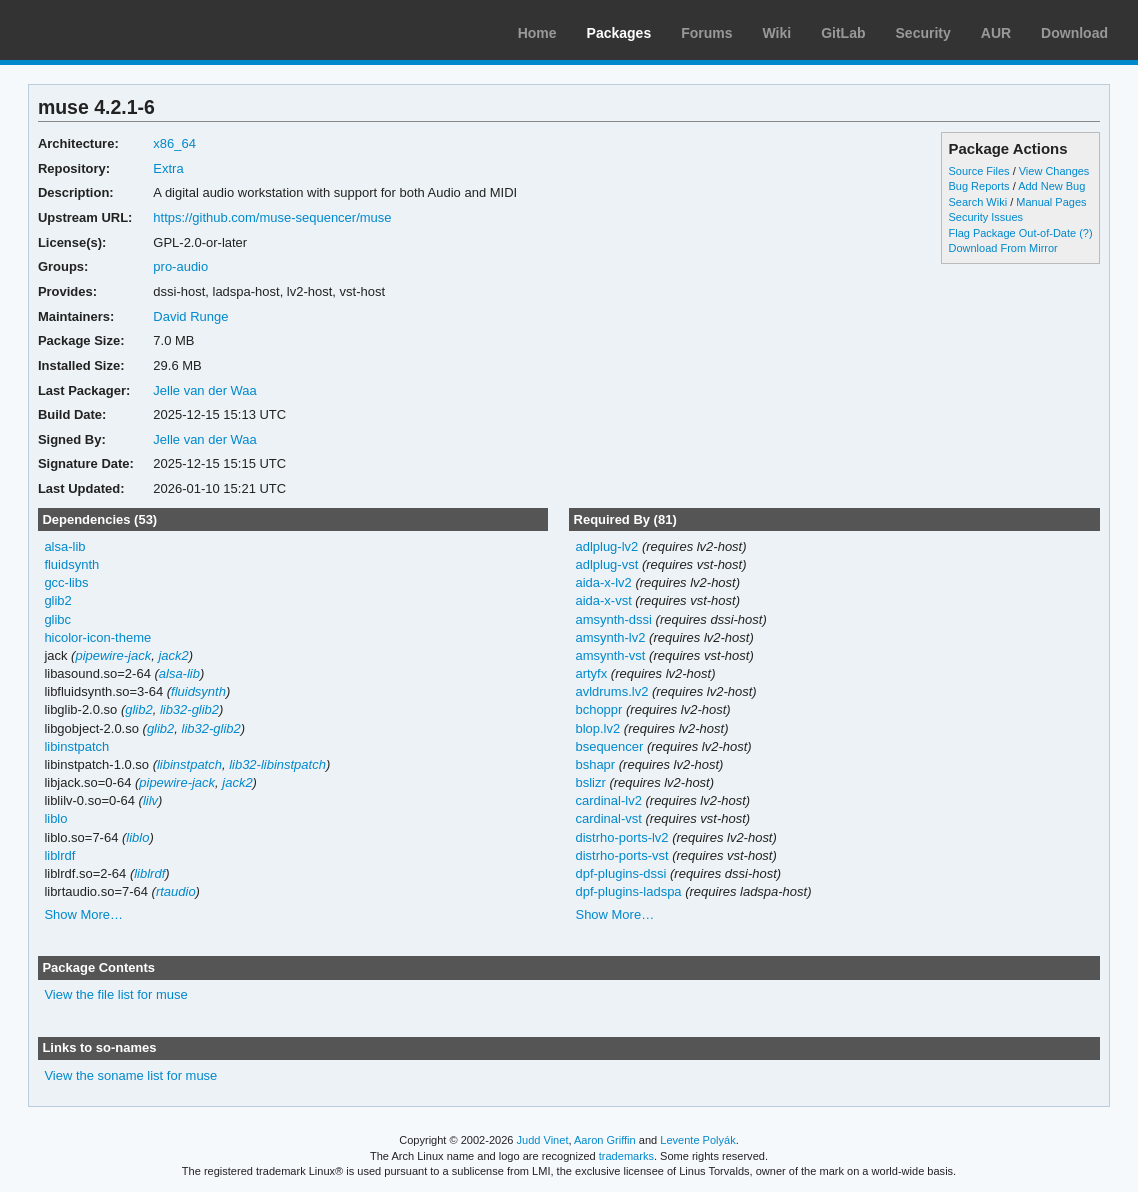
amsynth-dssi (613, 619)
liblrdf (59, 855)
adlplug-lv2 (606, 546)
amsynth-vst (610, 655)
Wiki (777, 33)
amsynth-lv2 (610, 637)
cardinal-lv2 (608, 800)
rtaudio (176, 891)
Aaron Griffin (605, 1140)
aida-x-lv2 (603, 582)
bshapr (595, 764)
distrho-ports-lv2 (621, 837)
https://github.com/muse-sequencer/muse (272, 217)
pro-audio (180, 266)
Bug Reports (979, 186)
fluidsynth (71, 564)
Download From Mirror (1003, 248)
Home (537, 33)
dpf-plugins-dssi (620, 873)
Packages (619, 33)
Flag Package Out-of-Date (1013, 233)
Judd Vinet (543, 1140)
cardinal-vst (608, 818)
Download (1074, 33)
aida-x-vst (603, 600)
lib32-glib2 (189, 709)
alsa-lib (64, 546)
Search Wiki (978, 202)
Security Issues (986, 217)
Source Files (979, 171)
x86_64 (174, 143)
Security (923, 33)
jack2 (173, 655)
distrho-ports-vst (621, 855)
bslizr (590, 782)
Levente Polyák (697, 1140)
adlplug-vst (606, 564)
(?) (1085, 233)
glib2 (57, 600)
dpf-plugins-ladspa (628, 891)
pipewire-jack (113, 655)
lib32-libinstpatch (277, 764)
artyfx (591, 673)
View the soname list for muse (130, 1075)
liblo (55, 818)
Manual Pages (1051, 202)
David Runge (190, 316)
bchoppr (598, 709)
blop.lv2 (597, 728)
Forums (706, 33)
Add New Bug (1051, 186)
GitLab (843, 33)
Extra (168, 168)
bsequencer (609, 746)
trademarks (626, 1156)
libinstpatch (76, 746)
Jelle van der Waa (204, 390)
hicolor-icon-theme (97, 637)
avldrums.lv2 (611, 691)
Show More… (83, 914)
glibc (57, 619)
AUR (996, 33)
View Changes (1054, 171)
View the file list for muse (115, 994)
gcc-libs (66, 582)
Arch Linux (110, 30)
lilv (150, 800)
